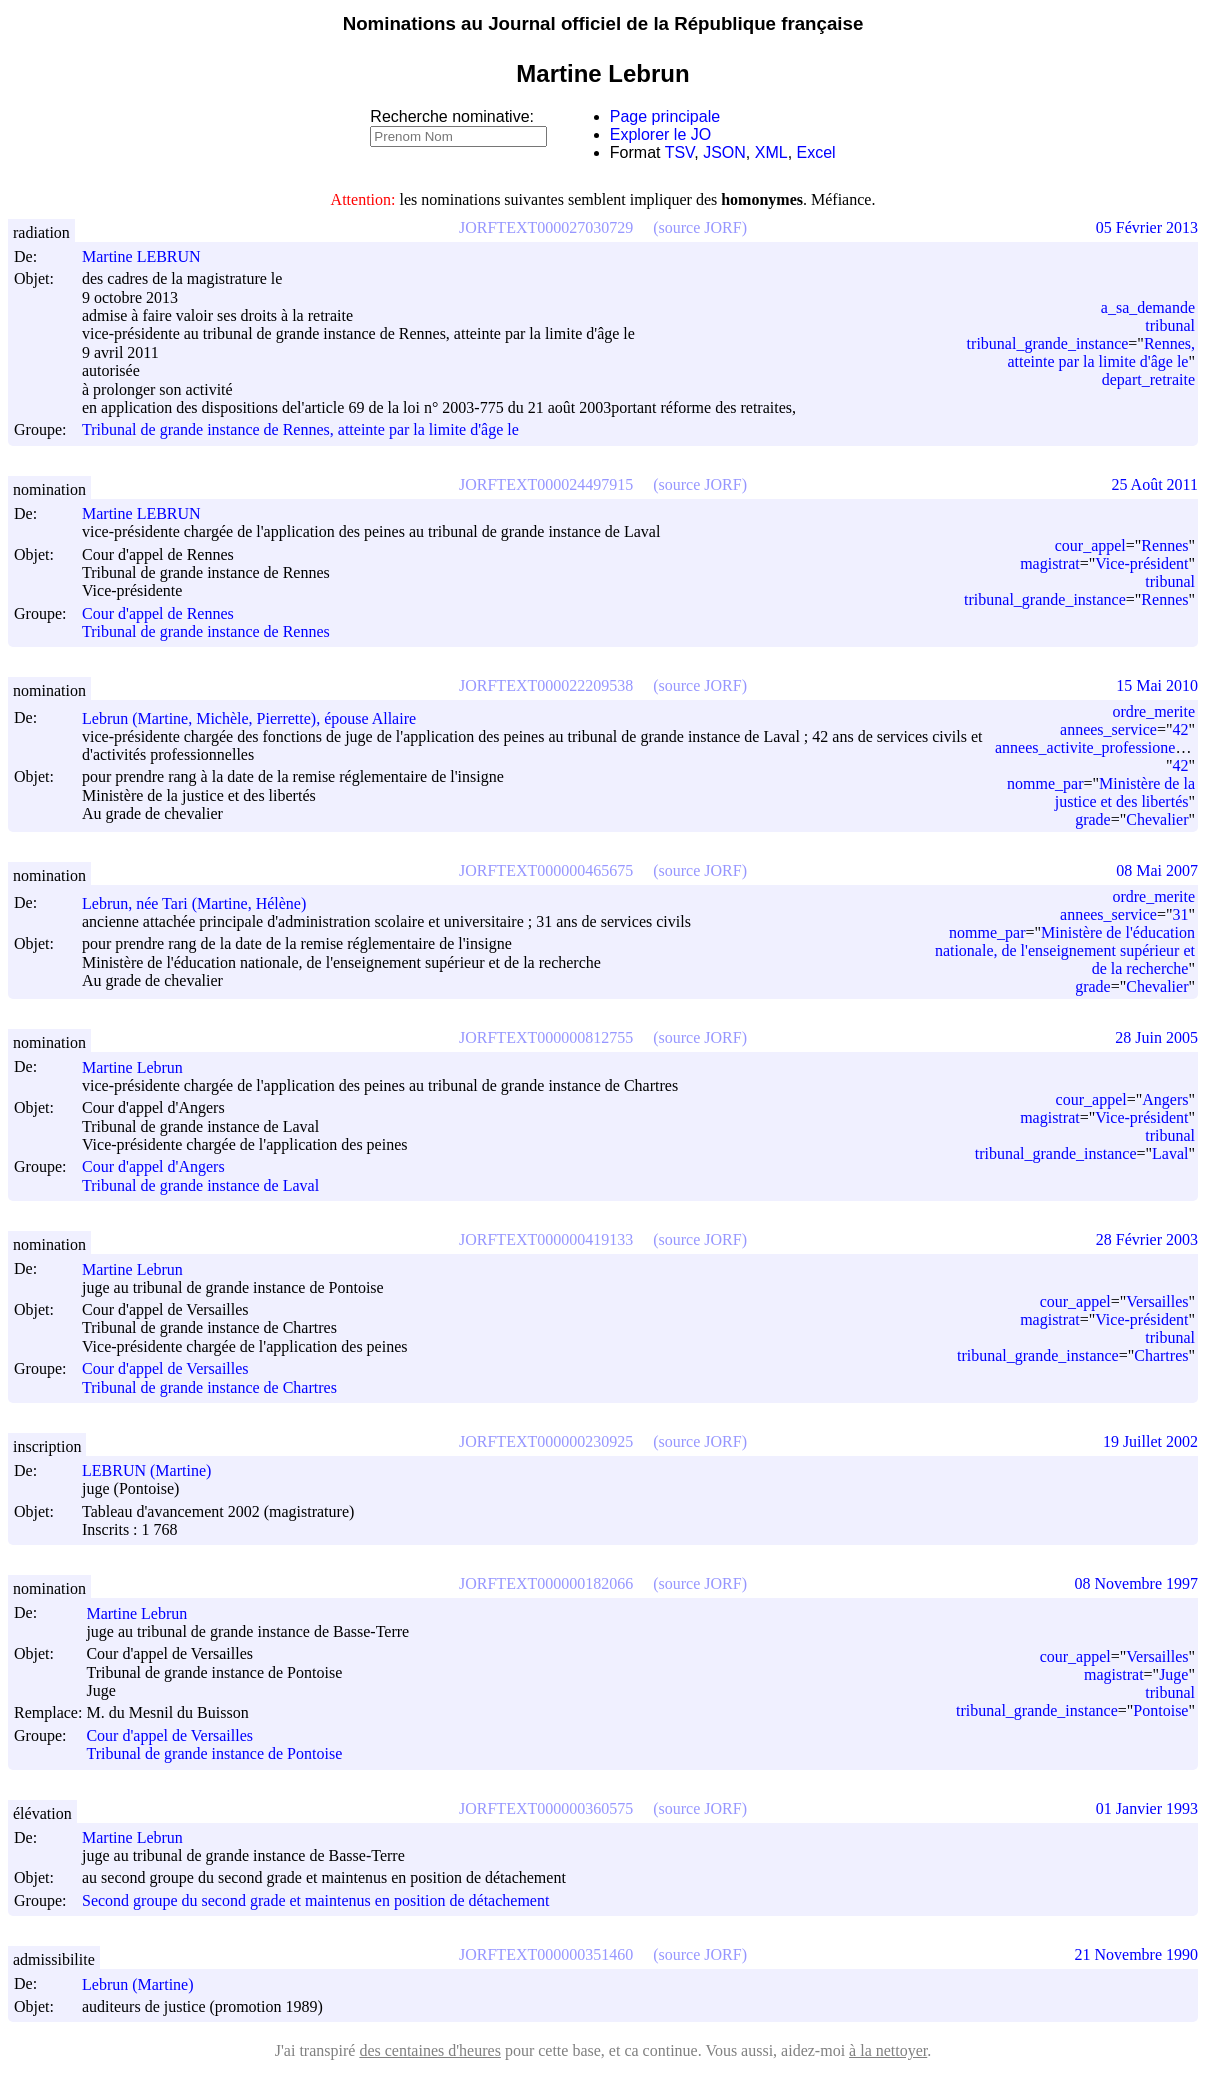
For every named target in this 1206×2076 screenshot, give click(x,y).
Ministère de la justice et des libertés (1125, 792)
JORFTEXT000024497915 (546, 484)
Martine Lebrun (141, 1067)
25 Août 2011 (1154, 484)
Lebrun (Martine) (147, 1984)
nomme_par (1045, 783)
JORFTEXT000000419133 (546, 1239)
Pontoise (1160, 1710)
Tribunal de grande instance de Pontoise (214, 1754)
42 (1180, 729)
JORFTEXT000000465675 (546, 870)
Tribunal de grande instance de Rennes (206, 631)
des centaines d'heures (430, 2050)
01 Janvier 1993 (1147, 1808)
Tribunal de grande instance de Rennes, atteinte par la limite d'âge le (300, 430)
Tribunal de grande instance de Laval (200, 1185)
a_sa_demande (1148, 307)
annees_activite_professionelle (1093, 747)
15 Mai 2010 (1157, 685)
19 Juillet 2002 (1150, 1441)
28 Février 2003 (1147, 1239)
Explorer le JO (660, 134)
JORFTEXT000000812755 (546, 1037)
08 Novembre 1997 (1136, 1583)
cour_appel (1090, 545)
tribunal (1170, 325)
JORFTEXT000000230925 (546, 1441)
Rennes (1164, 545)
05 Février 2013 (1147, 227)
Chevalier (1157, 819)
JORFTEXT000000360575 (546, 1808)
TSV (680, 152)
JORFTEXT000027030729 (546, 227)
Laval (1170, 1153)
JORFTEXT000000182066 (546, 1583)
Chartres (1161, 1355)
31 (1180, 914)
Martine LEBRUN (150, 256)
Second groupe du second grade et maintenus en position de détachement (315, 1900)
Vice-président (1141, 563)
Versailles (1157, 1301)
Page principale (665, 116)
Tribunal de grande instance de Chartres (209, 1387)
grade (1093, 819)
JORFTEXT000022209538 (546, 685)
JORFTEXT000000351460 (546, 1954)
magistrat (1050, 563)
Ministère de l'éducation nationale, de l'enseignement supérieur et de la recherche (1065, 950)
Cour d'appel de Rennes (158, 613)
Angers (1165, 1099)
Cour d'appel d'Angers (153, 1167)
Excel (816, 152)
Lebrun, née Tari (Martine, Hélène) (203, 903)
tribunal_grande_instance (1048, 343)
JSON (724, 152)
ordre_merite (1153, 711)
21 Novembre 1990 (1136, 1954)
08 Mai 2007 (1157, 870)
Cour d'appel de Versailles (165, 1369)
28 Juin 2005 (1156, 1037)
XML (771, 152)
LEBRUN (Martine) (155, 1470)
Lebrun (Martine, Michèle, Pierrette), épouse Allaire (258, 718)
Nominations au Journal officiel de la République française (603, 23)
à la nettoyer (888, 2050)
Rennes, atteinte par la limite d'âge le (1101, 352)
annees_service (1108, 729)
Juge (1173, 1674)
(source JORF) (700, 227)
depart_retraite (1148, 379)
